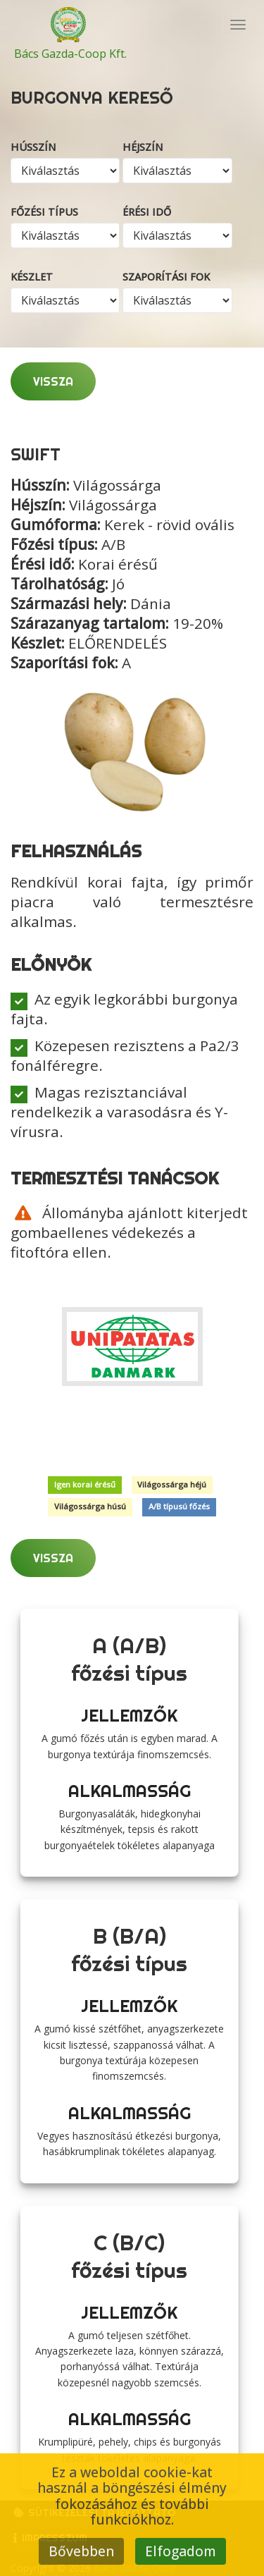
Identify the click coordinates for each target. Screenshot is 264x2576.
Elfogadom (180, 2550)
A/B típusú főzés (179, 1507)
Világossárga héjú (171, 1485)
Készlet (32, 276)
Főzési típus (44, 212)
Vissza (53, 381)
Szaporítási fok (166, 276)
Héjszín (142, 147)
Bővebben (81, 2550)
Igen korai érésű (84, 1485)
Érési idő (146, 212)
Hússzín (33, 147)
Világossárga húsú (90, 1507)
